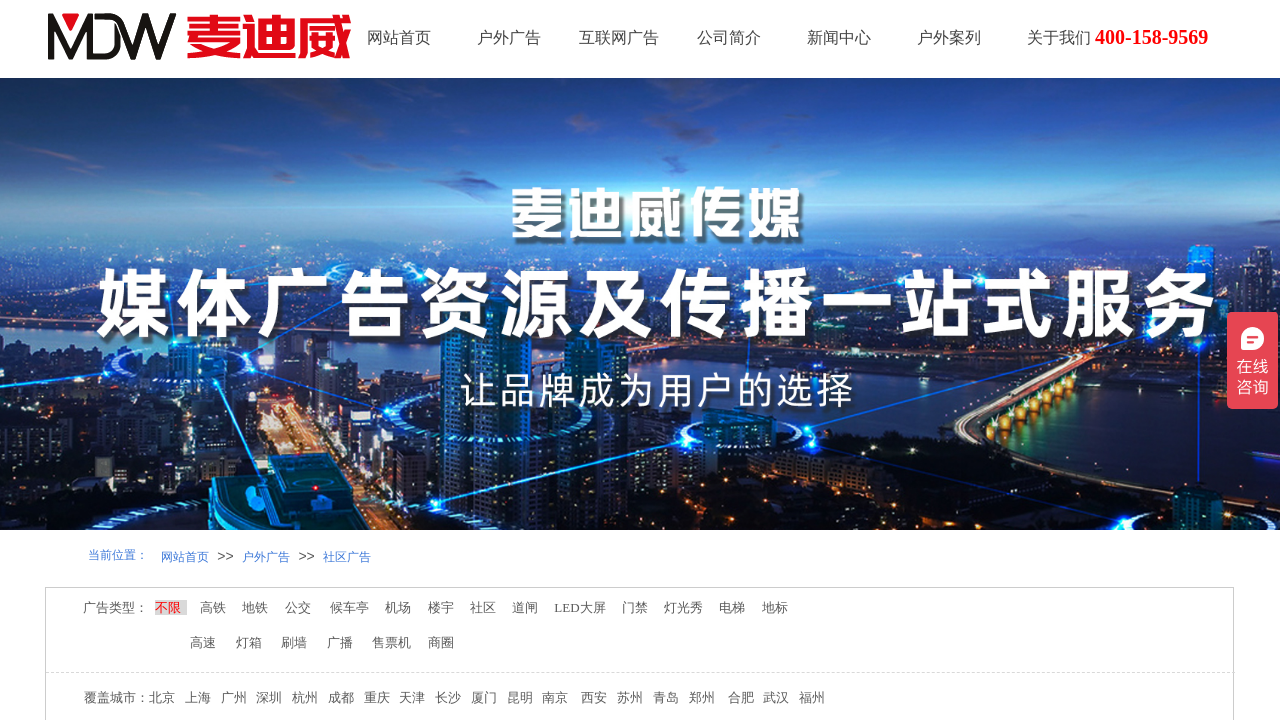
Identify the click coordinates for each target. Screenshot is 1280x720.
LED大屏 (578, 607)
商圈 (441, 642)
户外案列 (949, 37)
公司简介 (729, 37)
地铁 (255, 607)
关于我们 (1059, 37)
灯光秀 (687, 607)
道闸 (525, 607)
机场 (398, 607)
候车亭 (351, 607)
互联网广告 (619, 37)
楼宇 (442, 607)
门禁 (635, 607)
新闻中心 (839, 37)
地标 (776, 607)
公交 (298, 607)
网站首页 (399, 37)
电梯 (729, 607)
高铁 (214, 607)
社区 (483, 607)
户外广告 (509, 37)
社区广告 (347, 557)
